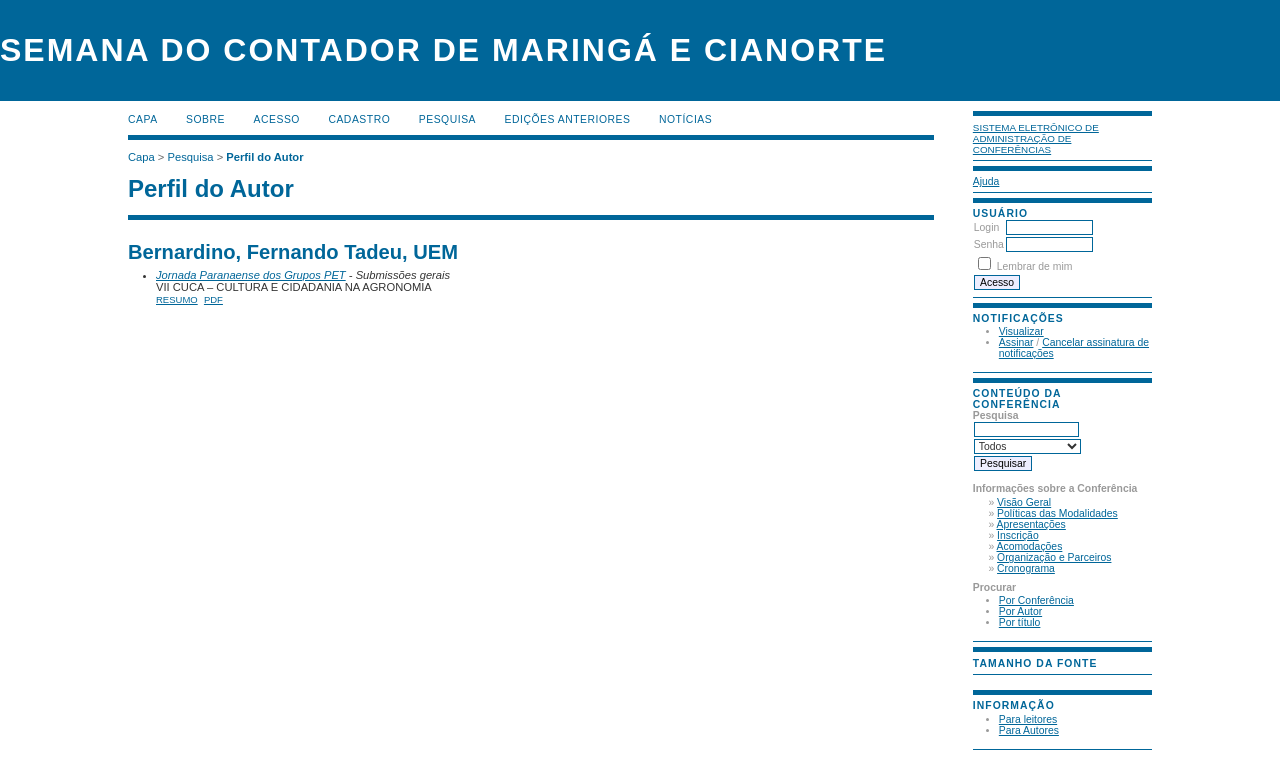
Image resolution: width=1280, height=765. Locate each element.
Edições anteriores (568, 119)
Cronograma (1026, 568)
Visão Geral (1024, 502)
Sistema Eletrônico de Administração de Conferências (1036, 138)
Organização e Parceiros (1054, 557)
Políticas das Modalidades (1057, 513)
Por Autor (1020, 611)
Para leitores (1028, 719)
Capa (143, 119)
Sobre (205, 119)
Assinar (1016, 342)
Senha (989, 244)
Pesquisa (447, 119)
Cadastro (359, 119)
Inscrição (1018, 535)
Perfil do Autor (264, 157)
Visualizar (1021, 331)
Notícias (685, 119)
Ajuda (986, 181)
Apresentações (1031, 524)
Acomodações (1030, 546)
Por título (1020, 622)
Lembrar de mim (1035, 266)
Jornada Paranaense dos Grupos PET (251, 275)
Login (986, 227)
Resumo (177, 299)
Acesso (277, 119)
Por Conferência (1036, 600)
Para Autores (1029, 730)
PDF (213, 299)
